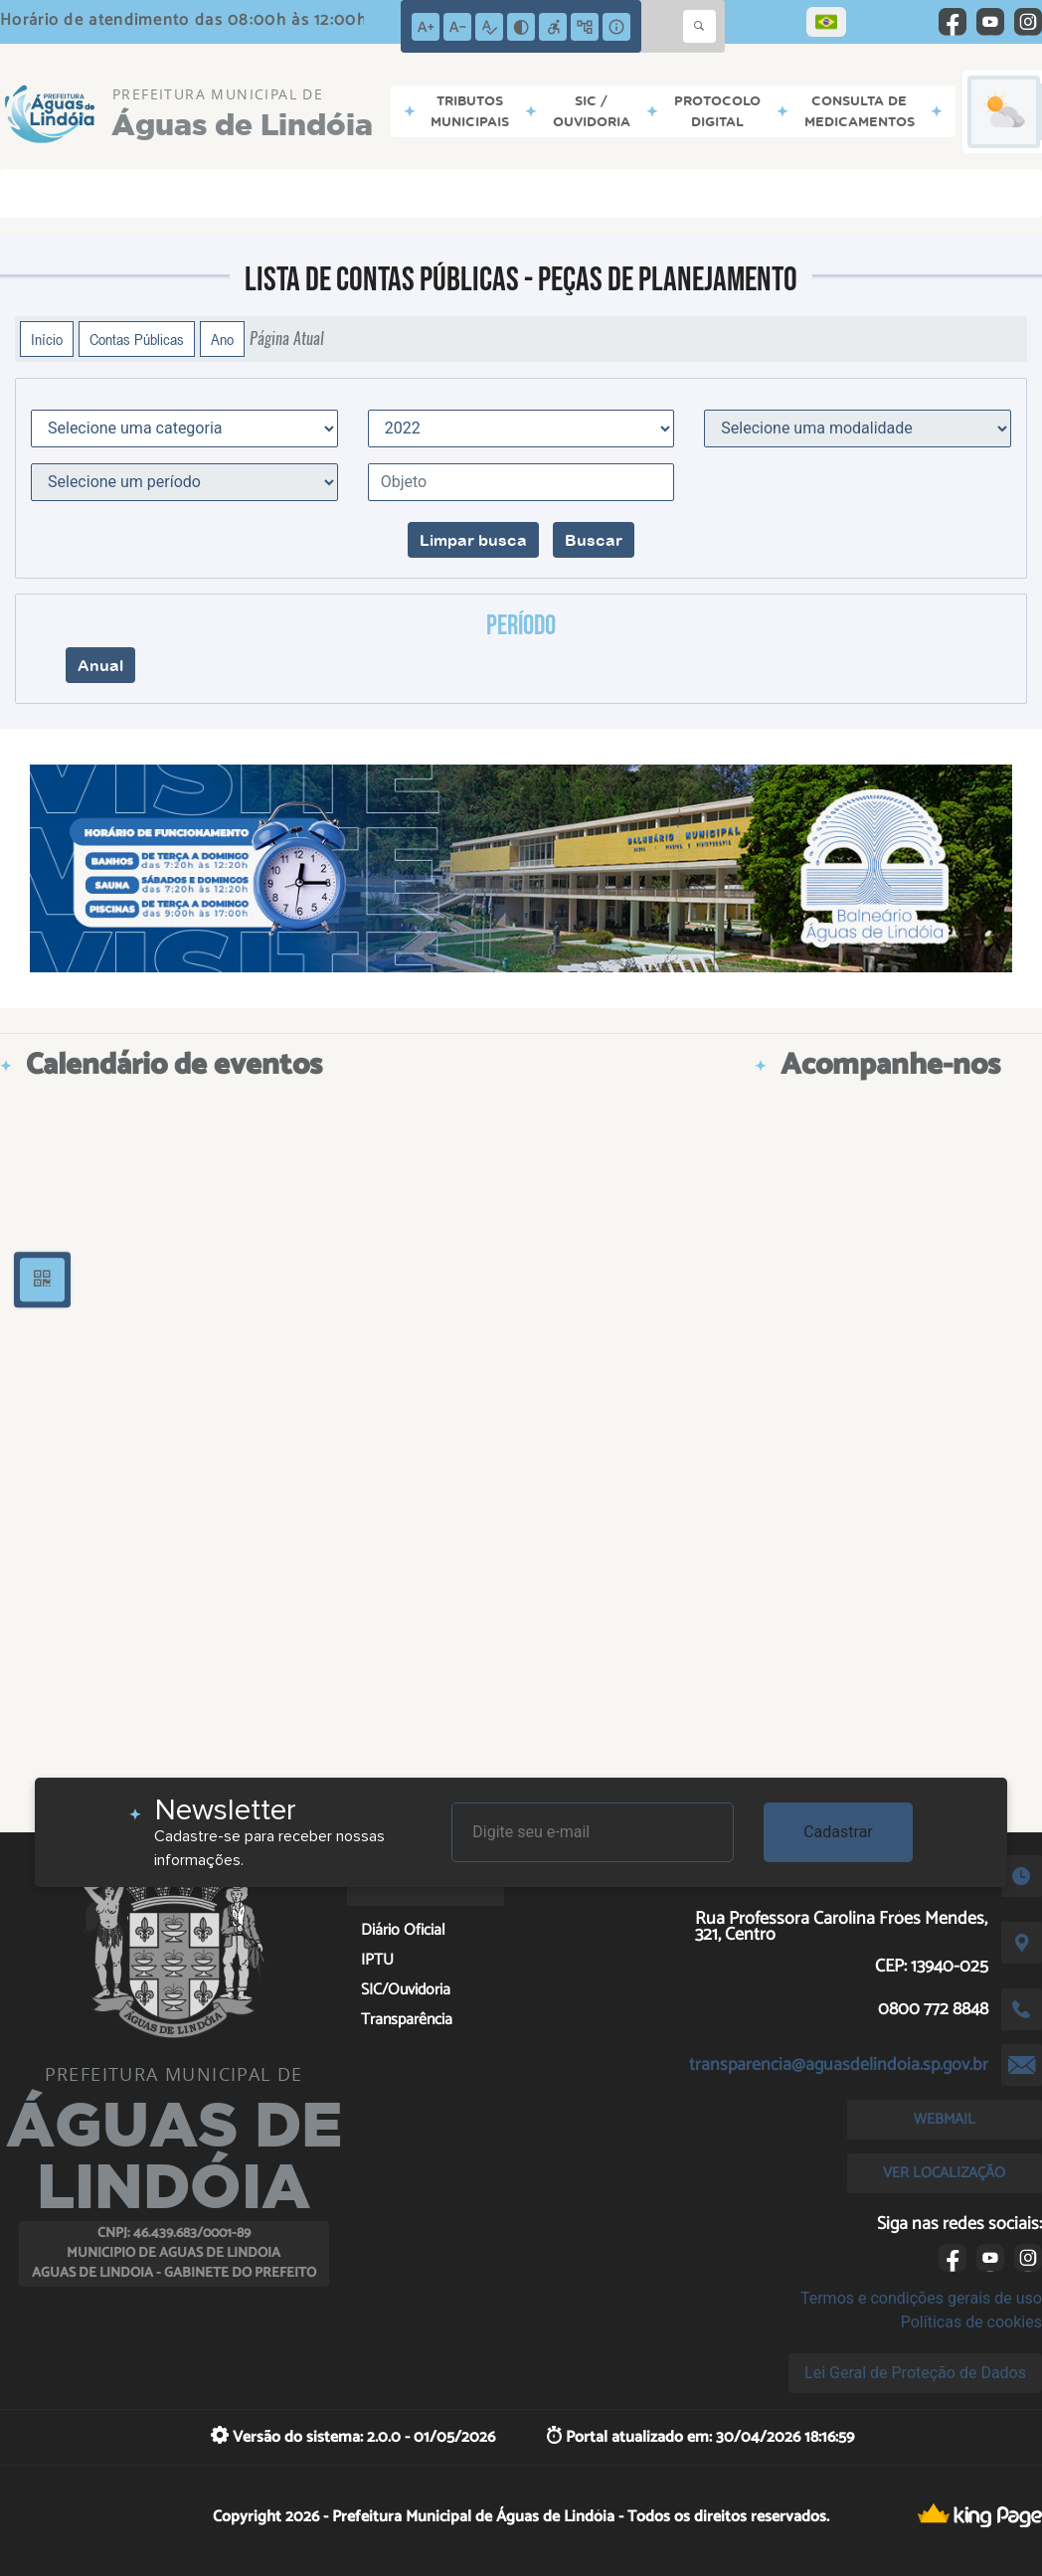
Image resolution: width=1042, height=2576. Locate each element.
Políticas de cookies (971, 2322)
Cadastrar (838, 1831)
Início (47, 339)
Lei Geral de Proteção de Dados (915, 2372)
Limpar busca (473, 540)
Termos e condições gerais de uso (921, 2298)
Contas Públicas (136, 339)
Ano (222, 339)
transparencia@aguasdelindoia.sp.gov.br (838, 2065)
